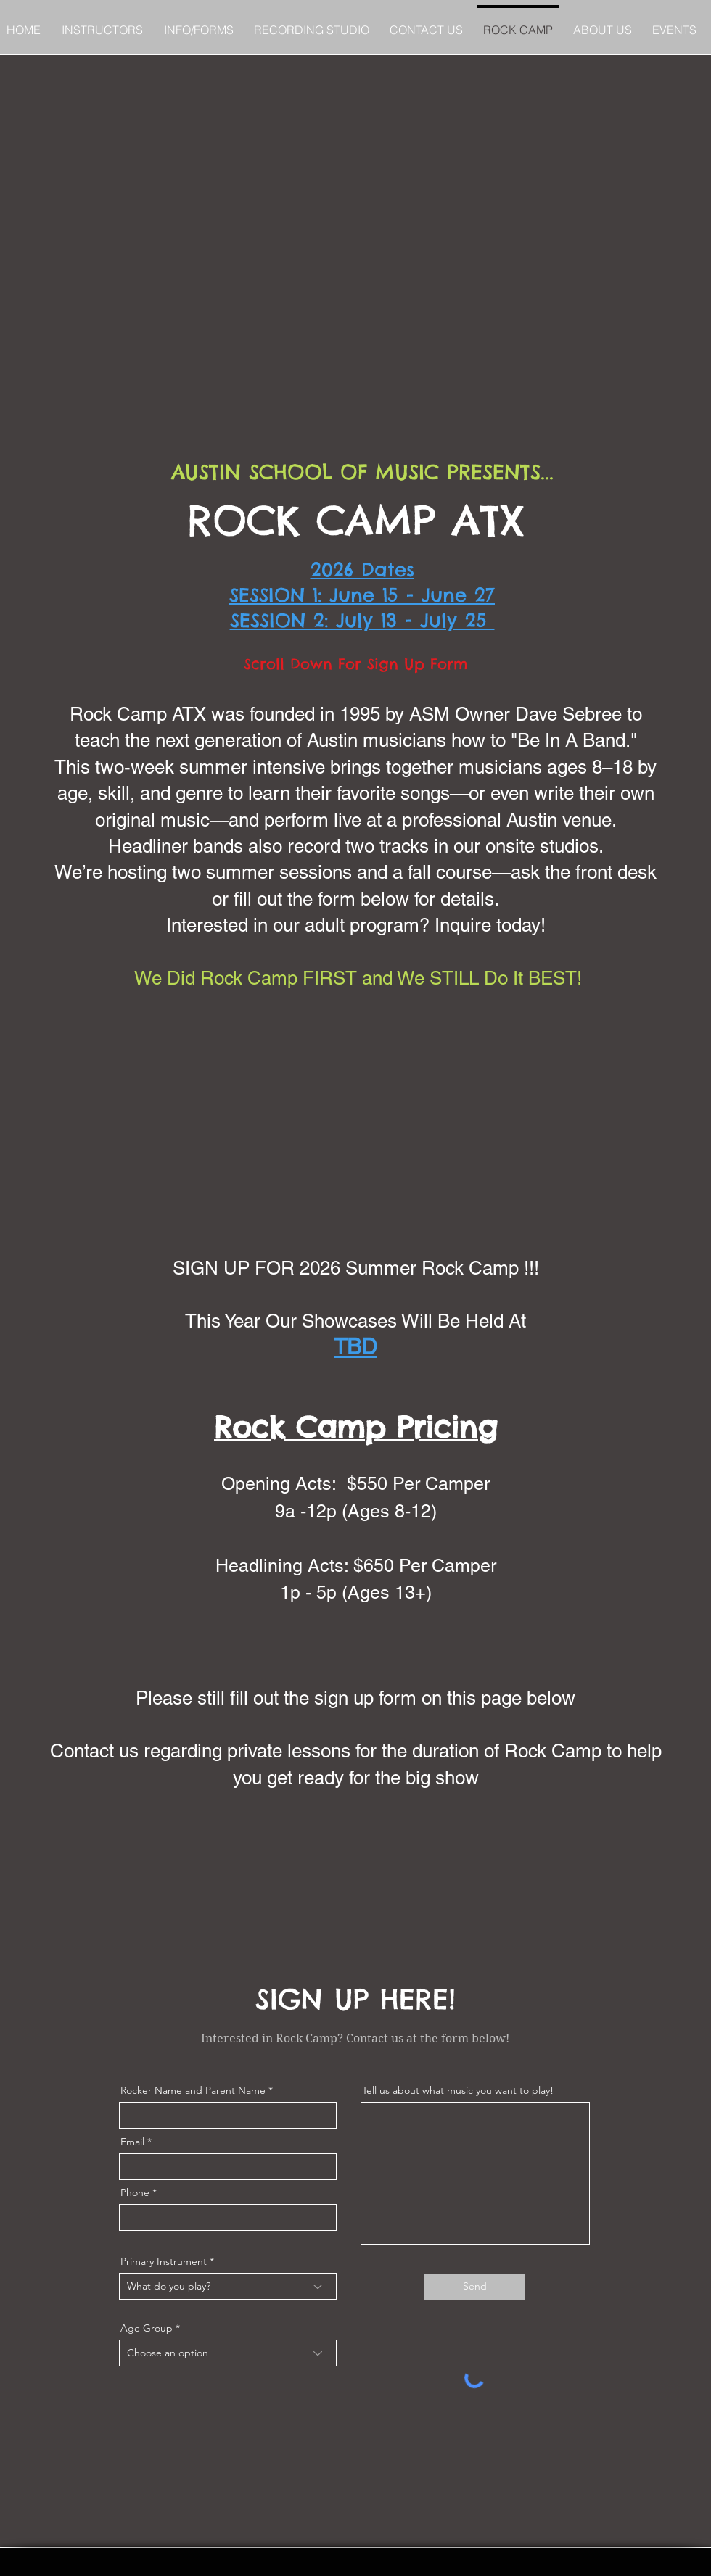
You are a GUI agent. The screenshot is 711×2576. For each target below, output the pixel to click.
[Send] (474, 2287)
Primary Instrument (163, 2261)
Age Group (146, 2328)
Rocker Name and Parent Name (193, 2090)
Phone (134, 2192)
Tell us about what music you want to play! (458, 2090)
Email (132, 2142)
